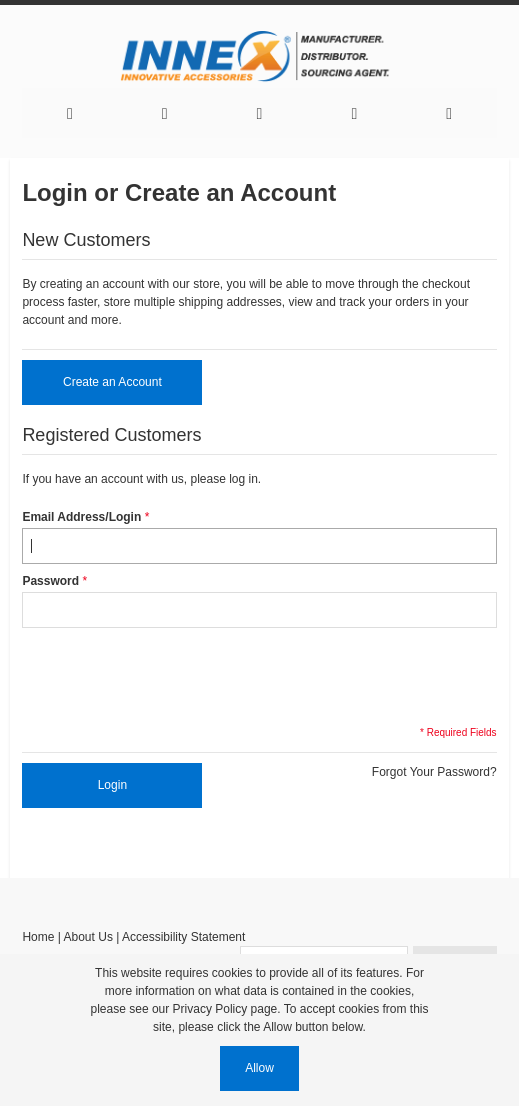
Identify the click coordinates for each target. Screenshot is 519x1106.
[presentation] (174, 675)
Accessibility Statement (183, 937)
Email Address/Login (81, 517)
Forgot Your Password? (434, 772)
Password (50, 581)
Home (38, 937)
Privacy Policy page (225, 1009)
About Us (88, 937)
